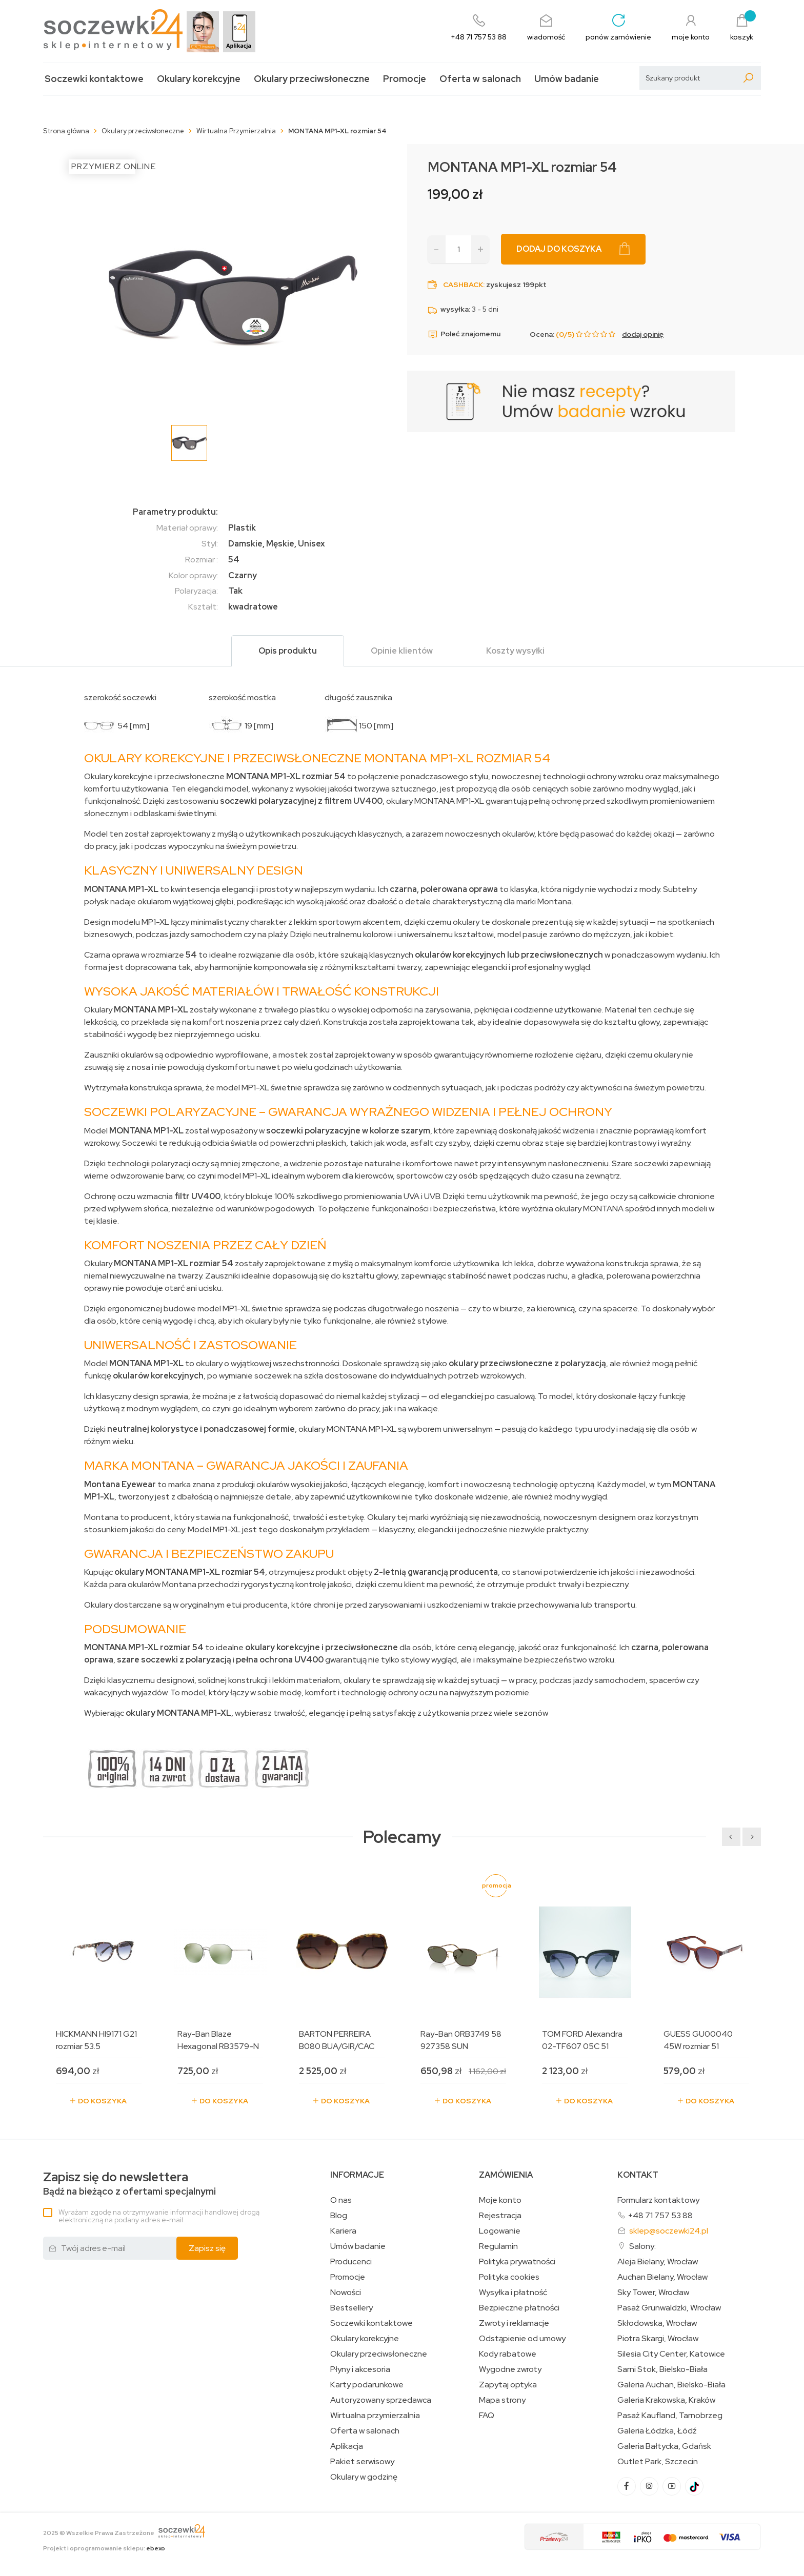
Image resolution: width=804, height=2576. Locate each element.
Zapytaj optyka (508, 2385)
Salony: (642, 2246)
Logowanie (499, 2231)
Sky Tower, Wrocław (653, 2292)
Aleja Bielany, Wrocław (657, 2262)
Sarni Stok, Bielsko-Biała (662, 2369)
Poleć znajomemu (464, 334)
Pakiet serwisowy (362, 2462)
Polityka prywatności (517, 2262)
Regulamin (498, 2246)
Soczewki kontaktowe (94, 79)
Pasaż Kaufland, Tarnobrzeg (669, 2415)
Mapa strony (502, 2400)
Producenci (351, 2262)
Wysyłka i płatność (513, 2292)
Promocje (404, 79)
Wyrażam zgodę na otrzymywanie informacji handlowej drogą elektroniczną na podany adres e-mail (158, 2216)
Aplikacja (346, 2446)
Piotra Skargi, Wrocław (657, 2339)
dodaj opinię (643, 334)
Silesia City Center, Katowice (671, 2354)
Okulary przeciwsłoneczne (311, 79)
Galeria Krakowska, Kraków (666, 2400)
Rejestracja (500, 2215)
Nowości (345, 2292)
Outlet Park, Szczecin (657, 2462)
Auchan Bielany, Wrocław (662, 2277)
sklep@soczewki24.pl (668, 2230)
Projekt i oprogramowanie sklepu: (104, 2548)
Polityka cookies (509, 2277)
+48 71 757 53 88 (660, 2215)
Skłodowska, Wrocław (657, 2323)
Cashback (463, 284)
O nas (341, 2200)
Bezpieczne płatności (519, 2308)
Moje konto (500, 2200)
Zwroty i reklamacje (514, 2323)
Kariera (343, 2231)
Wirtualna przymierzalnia (375, 2415)
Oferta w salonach (480, 79)
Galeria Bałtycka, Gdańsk (664, 2446)
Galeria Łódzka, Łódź (657, 2431)
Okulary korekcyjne (198, 79)
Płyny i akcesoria (360, 2369)
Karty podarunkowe (367, 2385)
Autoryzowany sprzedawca (380, 2400)
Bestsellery (351, 2308)
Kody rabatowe (507, 2354)
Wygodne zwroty (510, 2369)
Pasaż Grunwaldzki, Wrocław (669, 2308)
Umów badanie (566, 79)
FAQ (486, 2415)
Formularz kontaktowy (658, 2200)
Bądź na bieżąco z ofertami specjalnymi (129, 2184)
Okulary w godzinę (363, 2477)
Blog (338, 2215)
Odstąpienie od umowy (522, 2339)
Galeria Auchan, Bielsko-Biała (671, 2385)
